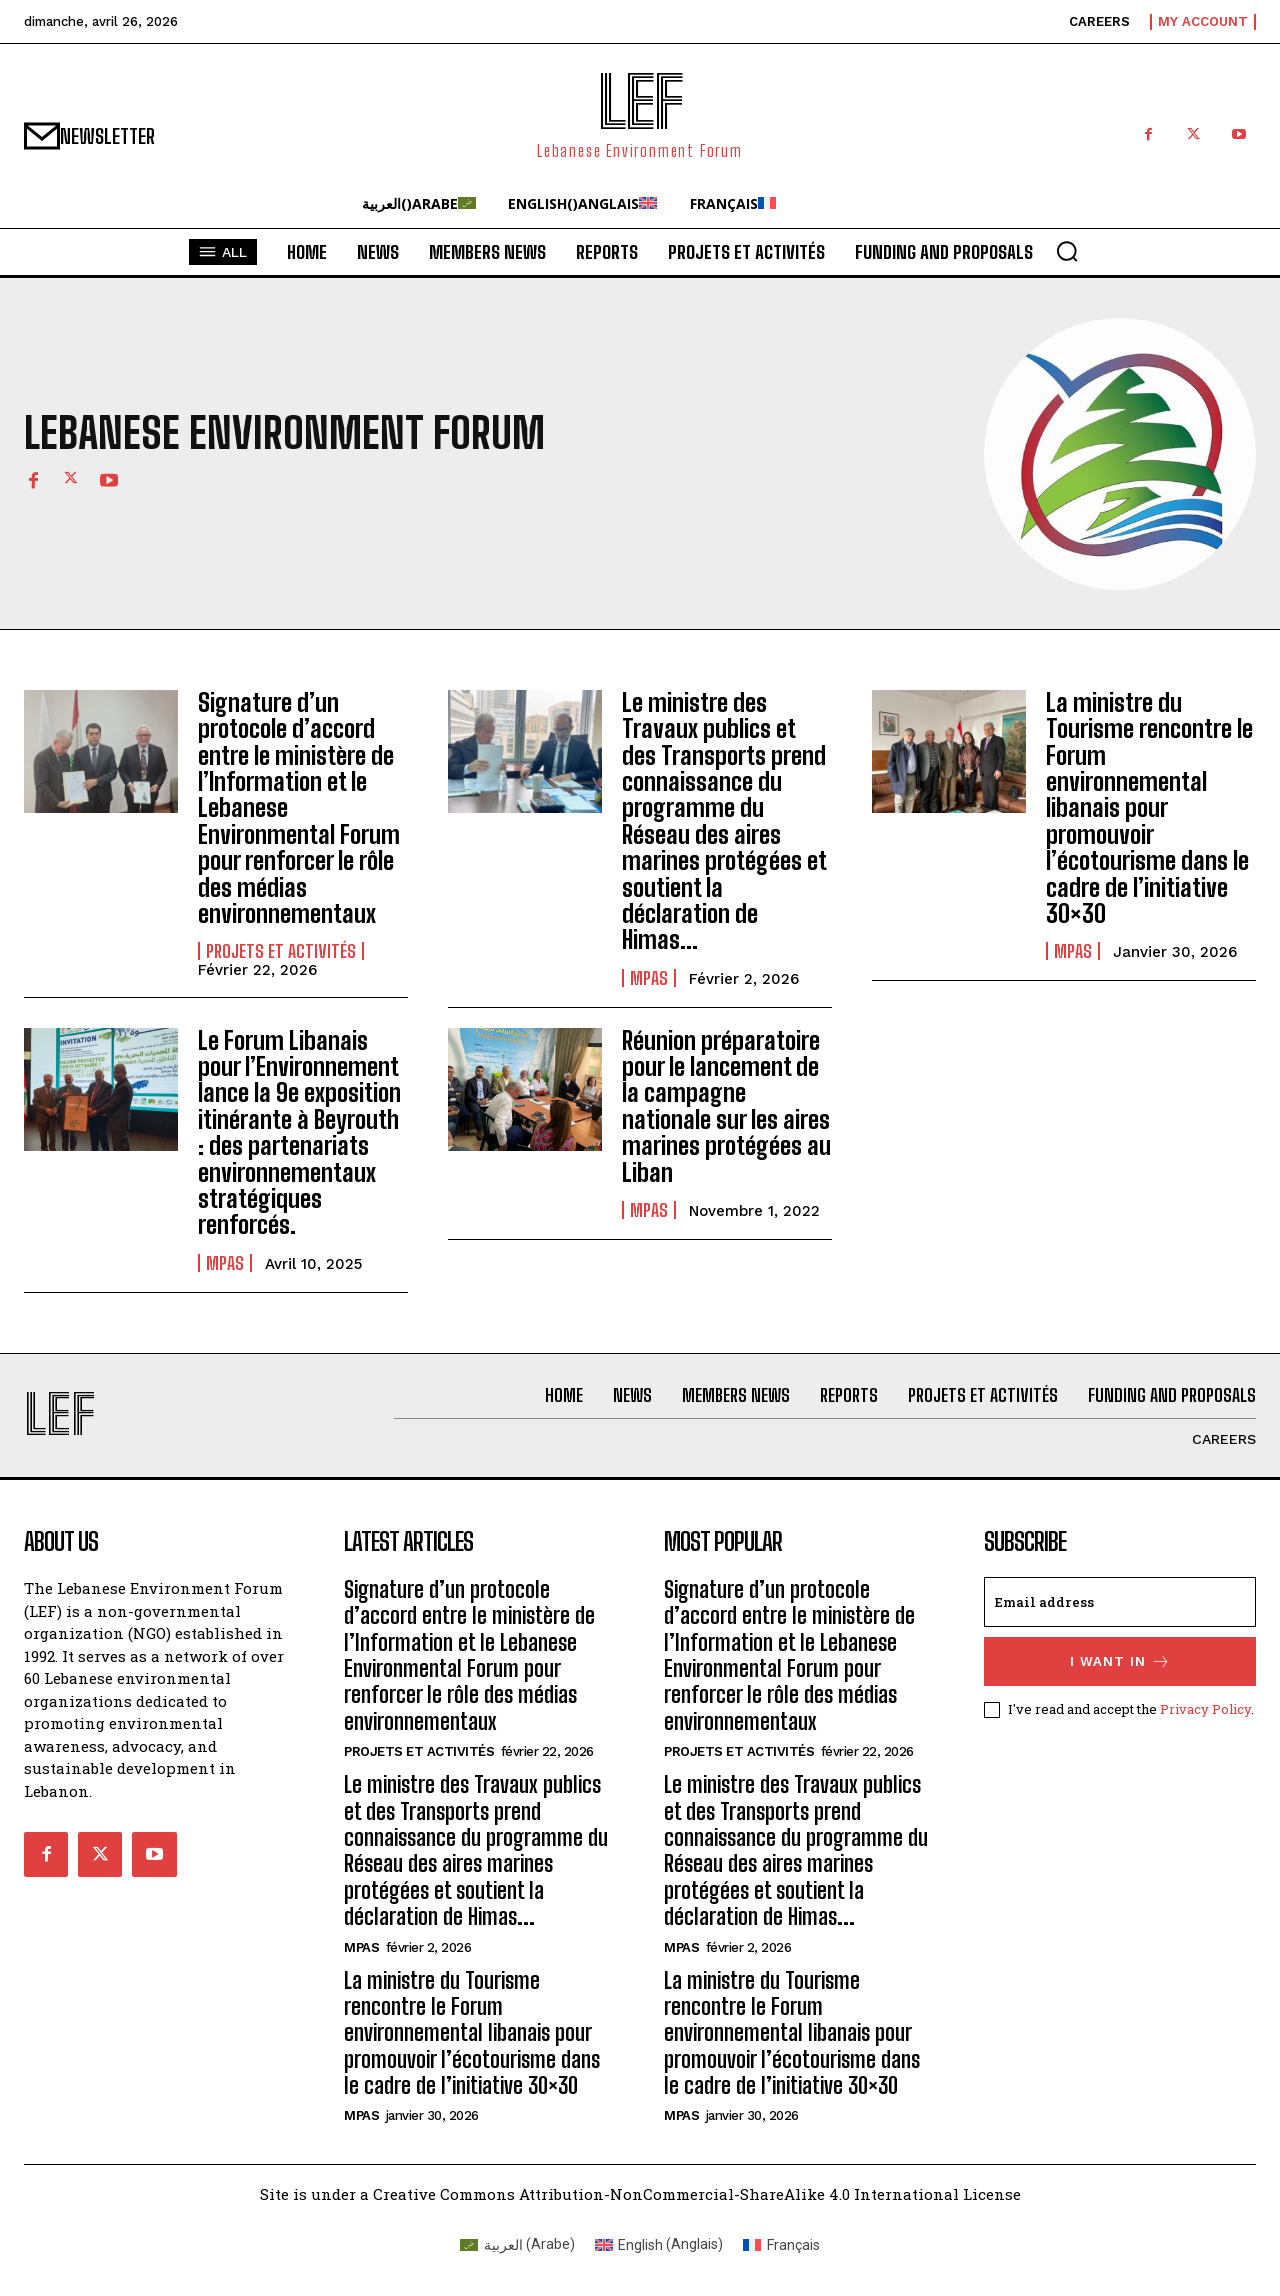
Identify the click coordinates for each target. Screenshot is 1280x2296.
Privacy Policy (1205, 1709)
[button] (1067, 251)
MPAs (649, 978)
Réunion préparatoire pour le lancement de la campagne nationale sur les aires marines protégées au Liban (726, 1106)
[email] (1120, 1602)
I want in (1120, 1661)
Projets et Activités (281, 951)
